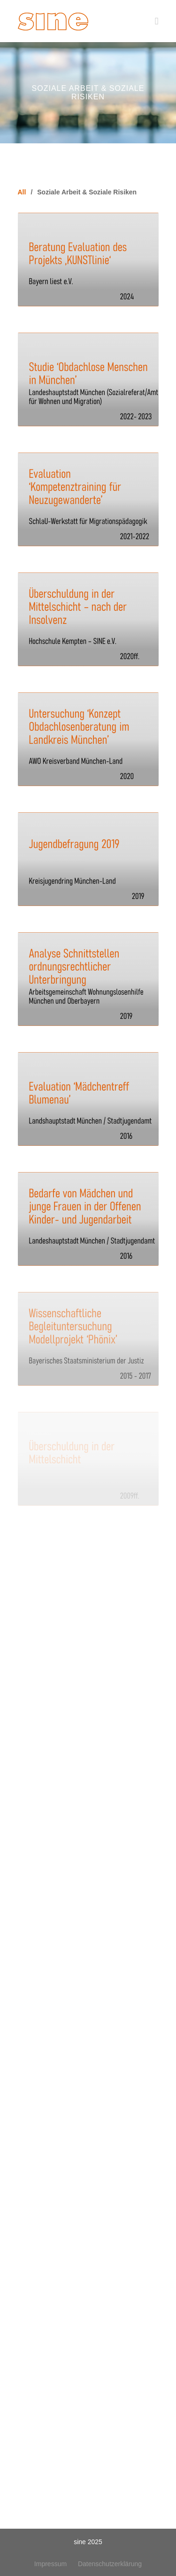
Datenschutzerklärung (110, 2564)
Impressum (50, 2564)
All (22, 192)
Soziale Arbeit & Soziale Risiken (87, 192)
